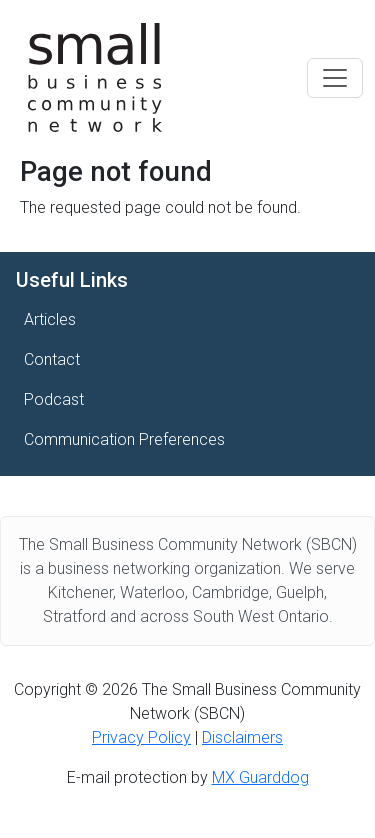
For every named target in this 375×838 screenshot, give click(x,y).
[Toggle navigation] (335, 78)
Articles (50, 319)
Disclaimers (242, 737)
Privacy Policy (141, 737)
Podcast (54, 399)
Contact (52, 359)
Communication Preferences (124, 439)
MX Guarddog (260, 777)
